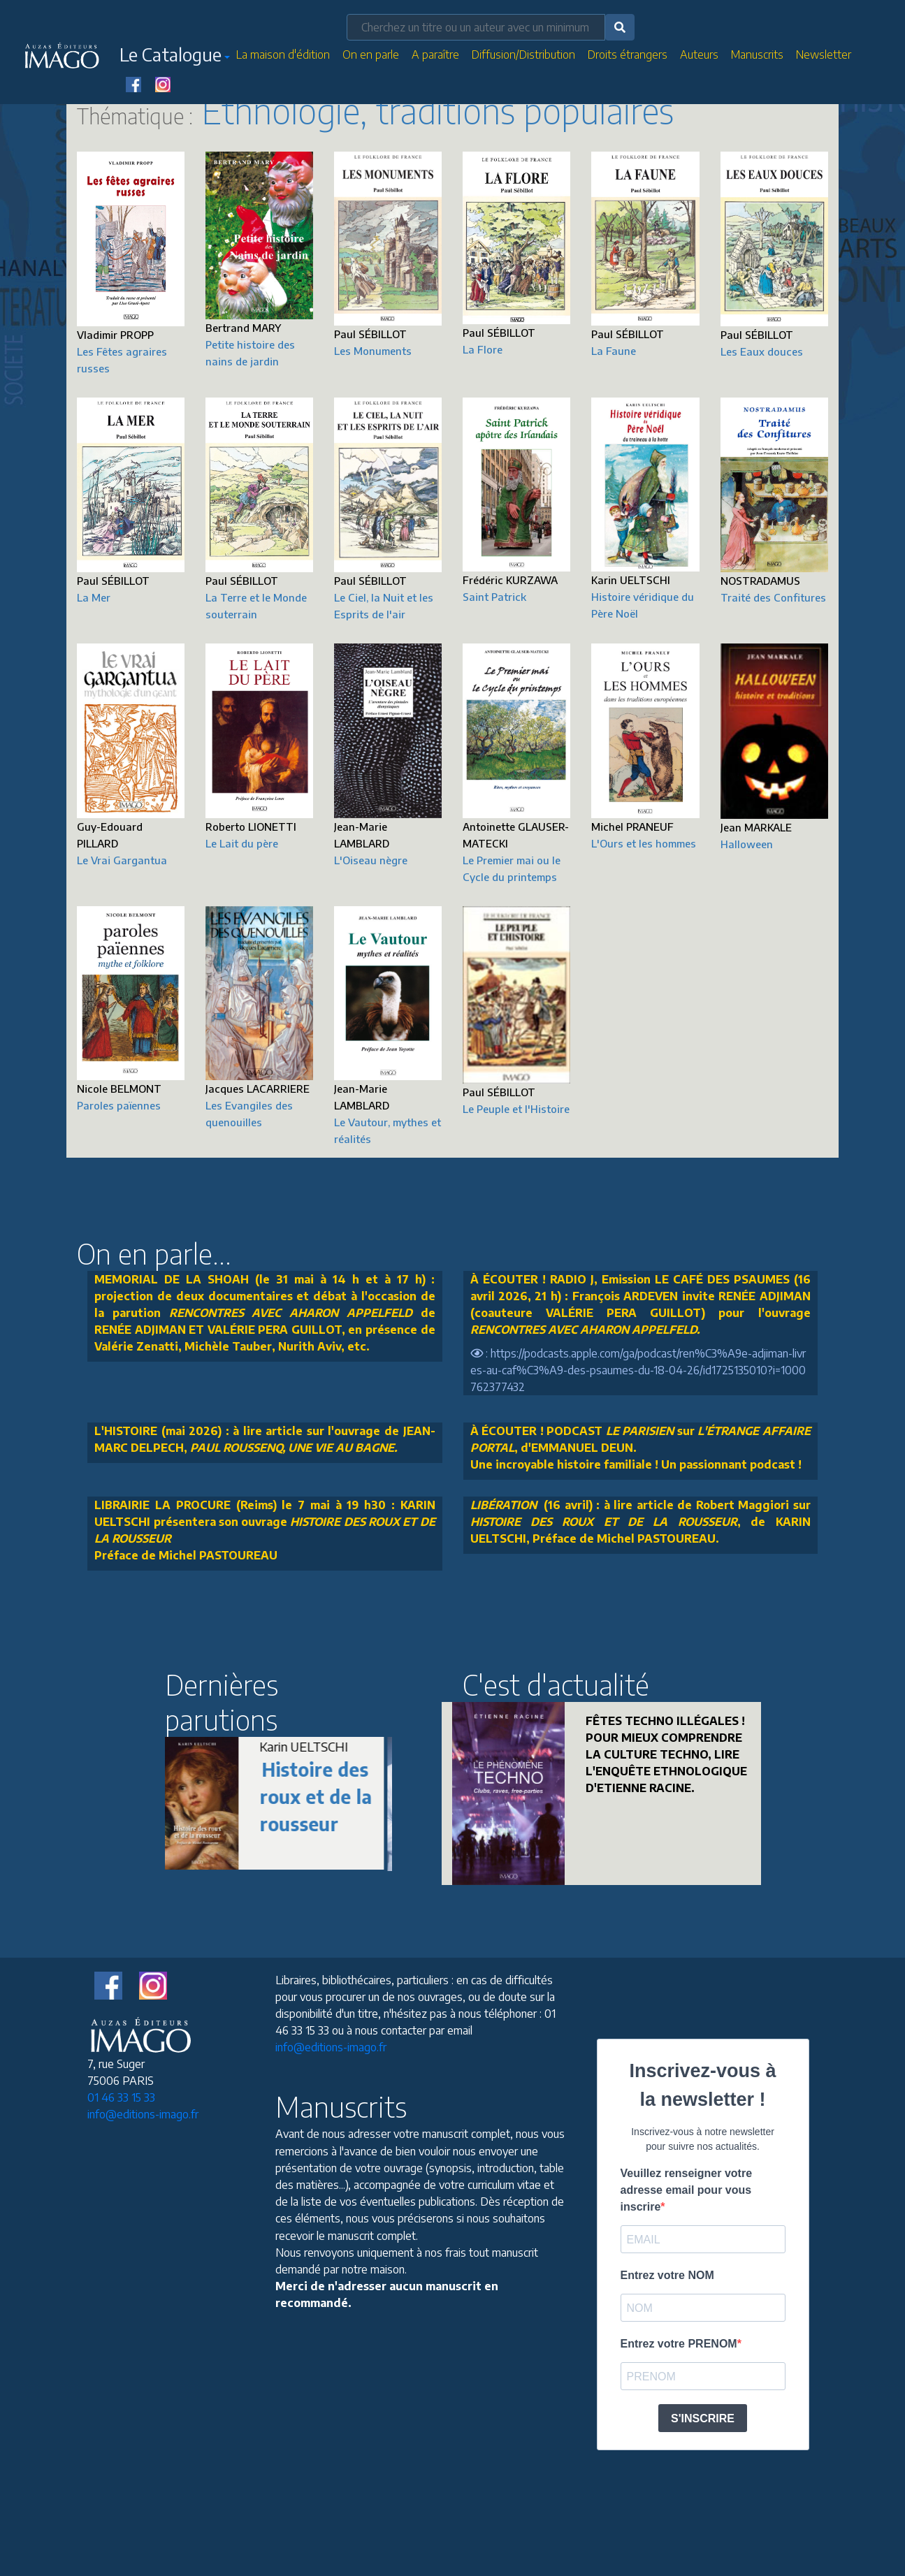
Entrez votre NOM (667, 2275)
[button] (175, 57)
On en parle (370, 54)
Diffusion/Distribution (523, 54)
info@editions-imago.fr (142, 2114)
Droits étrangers (627, 54)
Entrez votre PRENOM (679, 2344)
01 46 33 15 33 (121, 2097)
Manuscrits (757, 54)
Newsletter (823, 54)
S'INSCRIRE (702, 2418)
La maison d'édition (283, 54)
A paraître (435, 54)
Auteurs (699, 54)
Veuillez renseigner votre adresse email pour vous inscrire (687, 2190)
